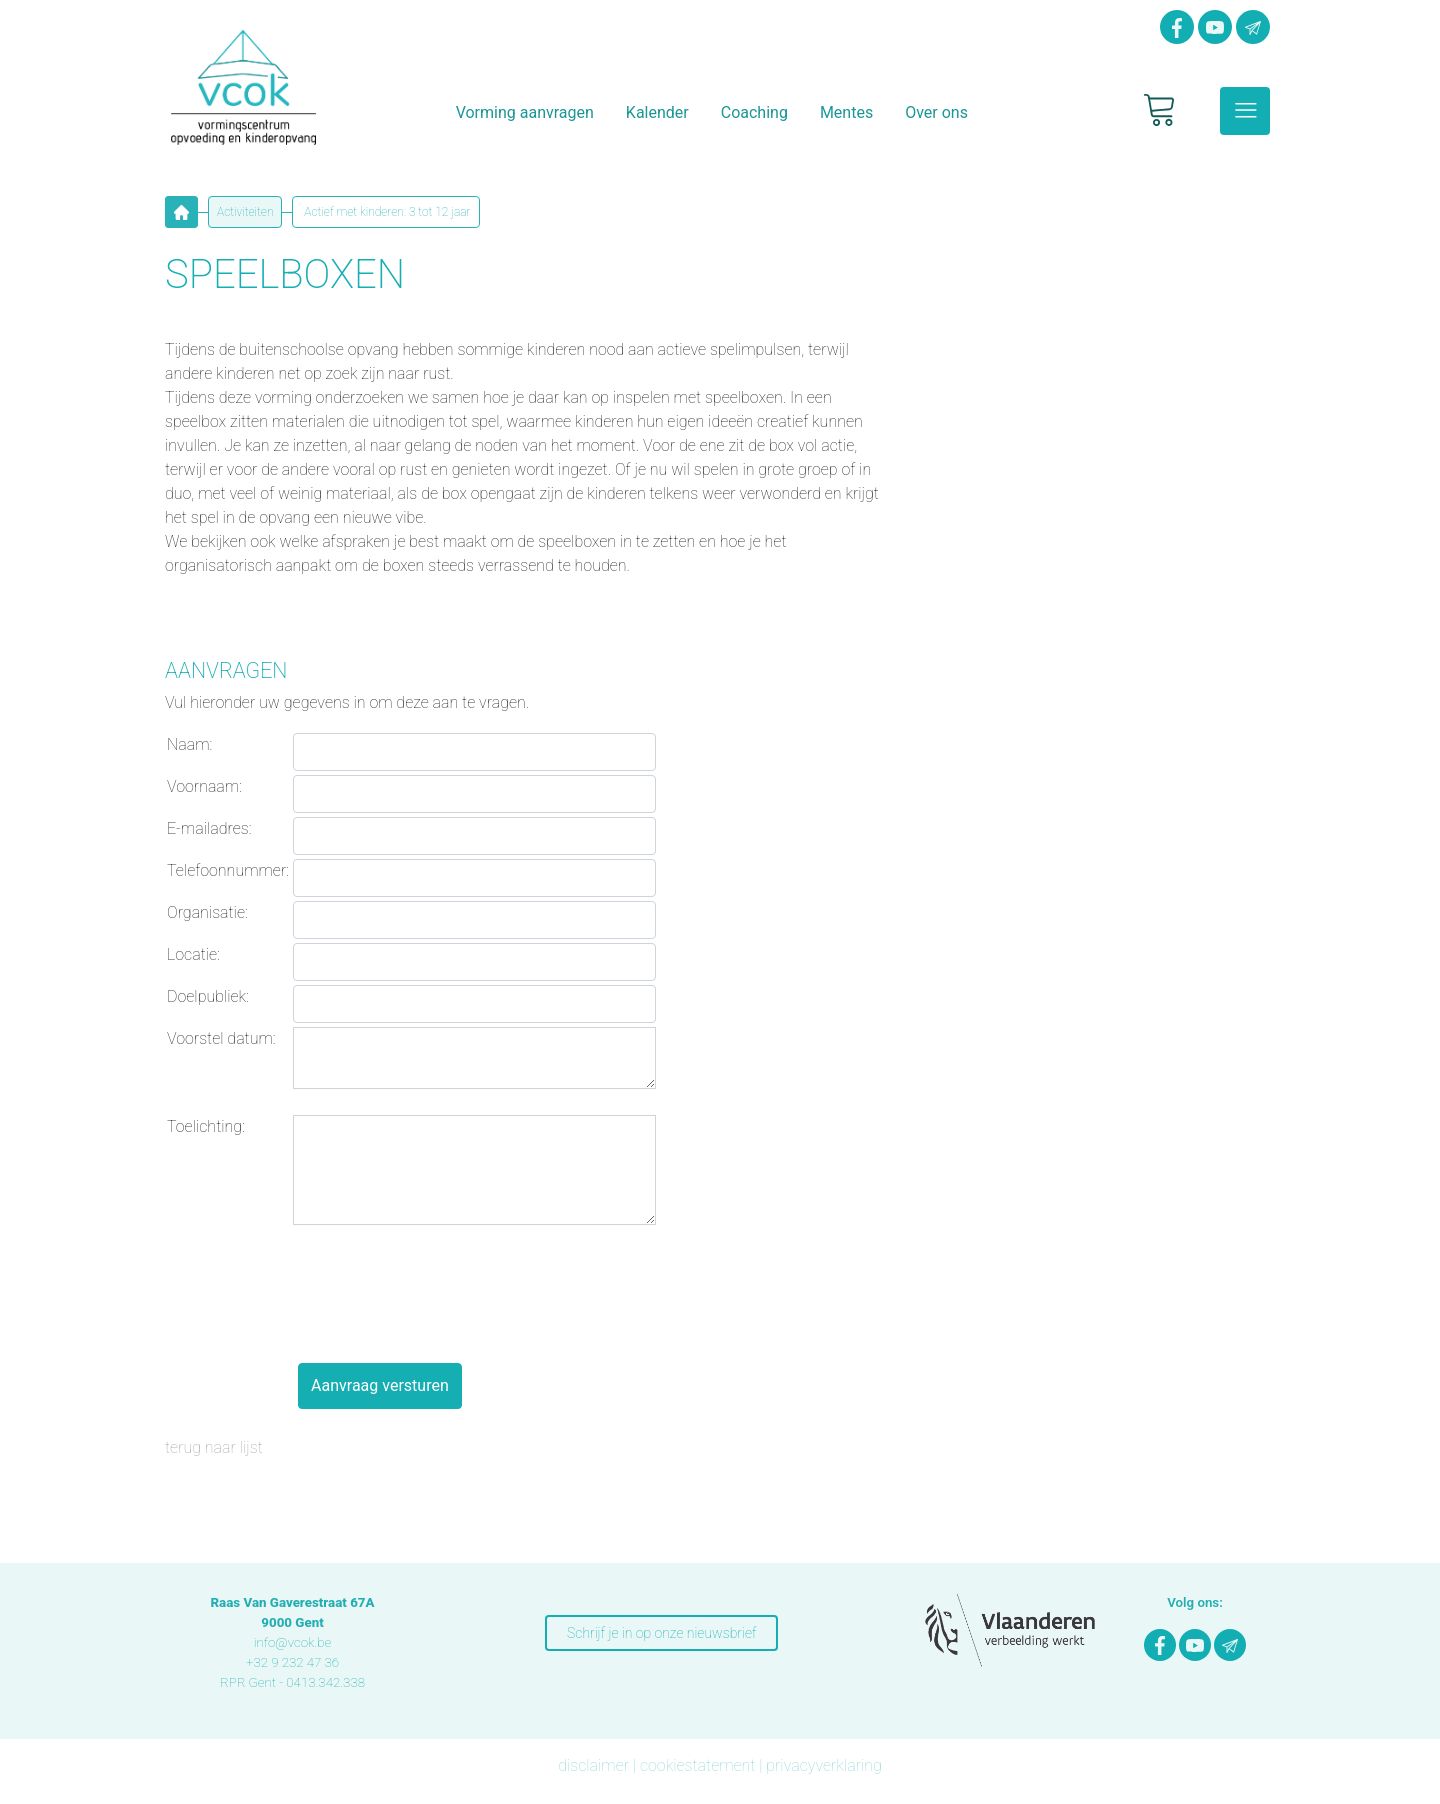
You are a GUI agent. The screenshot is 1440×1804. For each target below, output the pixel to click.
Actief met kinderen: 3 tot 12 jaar (385, 212)
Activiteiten (245, 212)
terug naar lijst (214, 1447)
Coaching (754, 112)
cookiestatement (697, 1765)
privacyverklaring (824, 1765)
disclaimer (593, 1765)
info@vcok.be (293, 1642)
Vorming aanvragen (525, 112)
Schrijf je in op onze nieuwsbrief (661, 1633)
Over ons (936, 112)
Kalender (657, 112)
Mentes (846, 112)
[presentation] (445, 1290)
